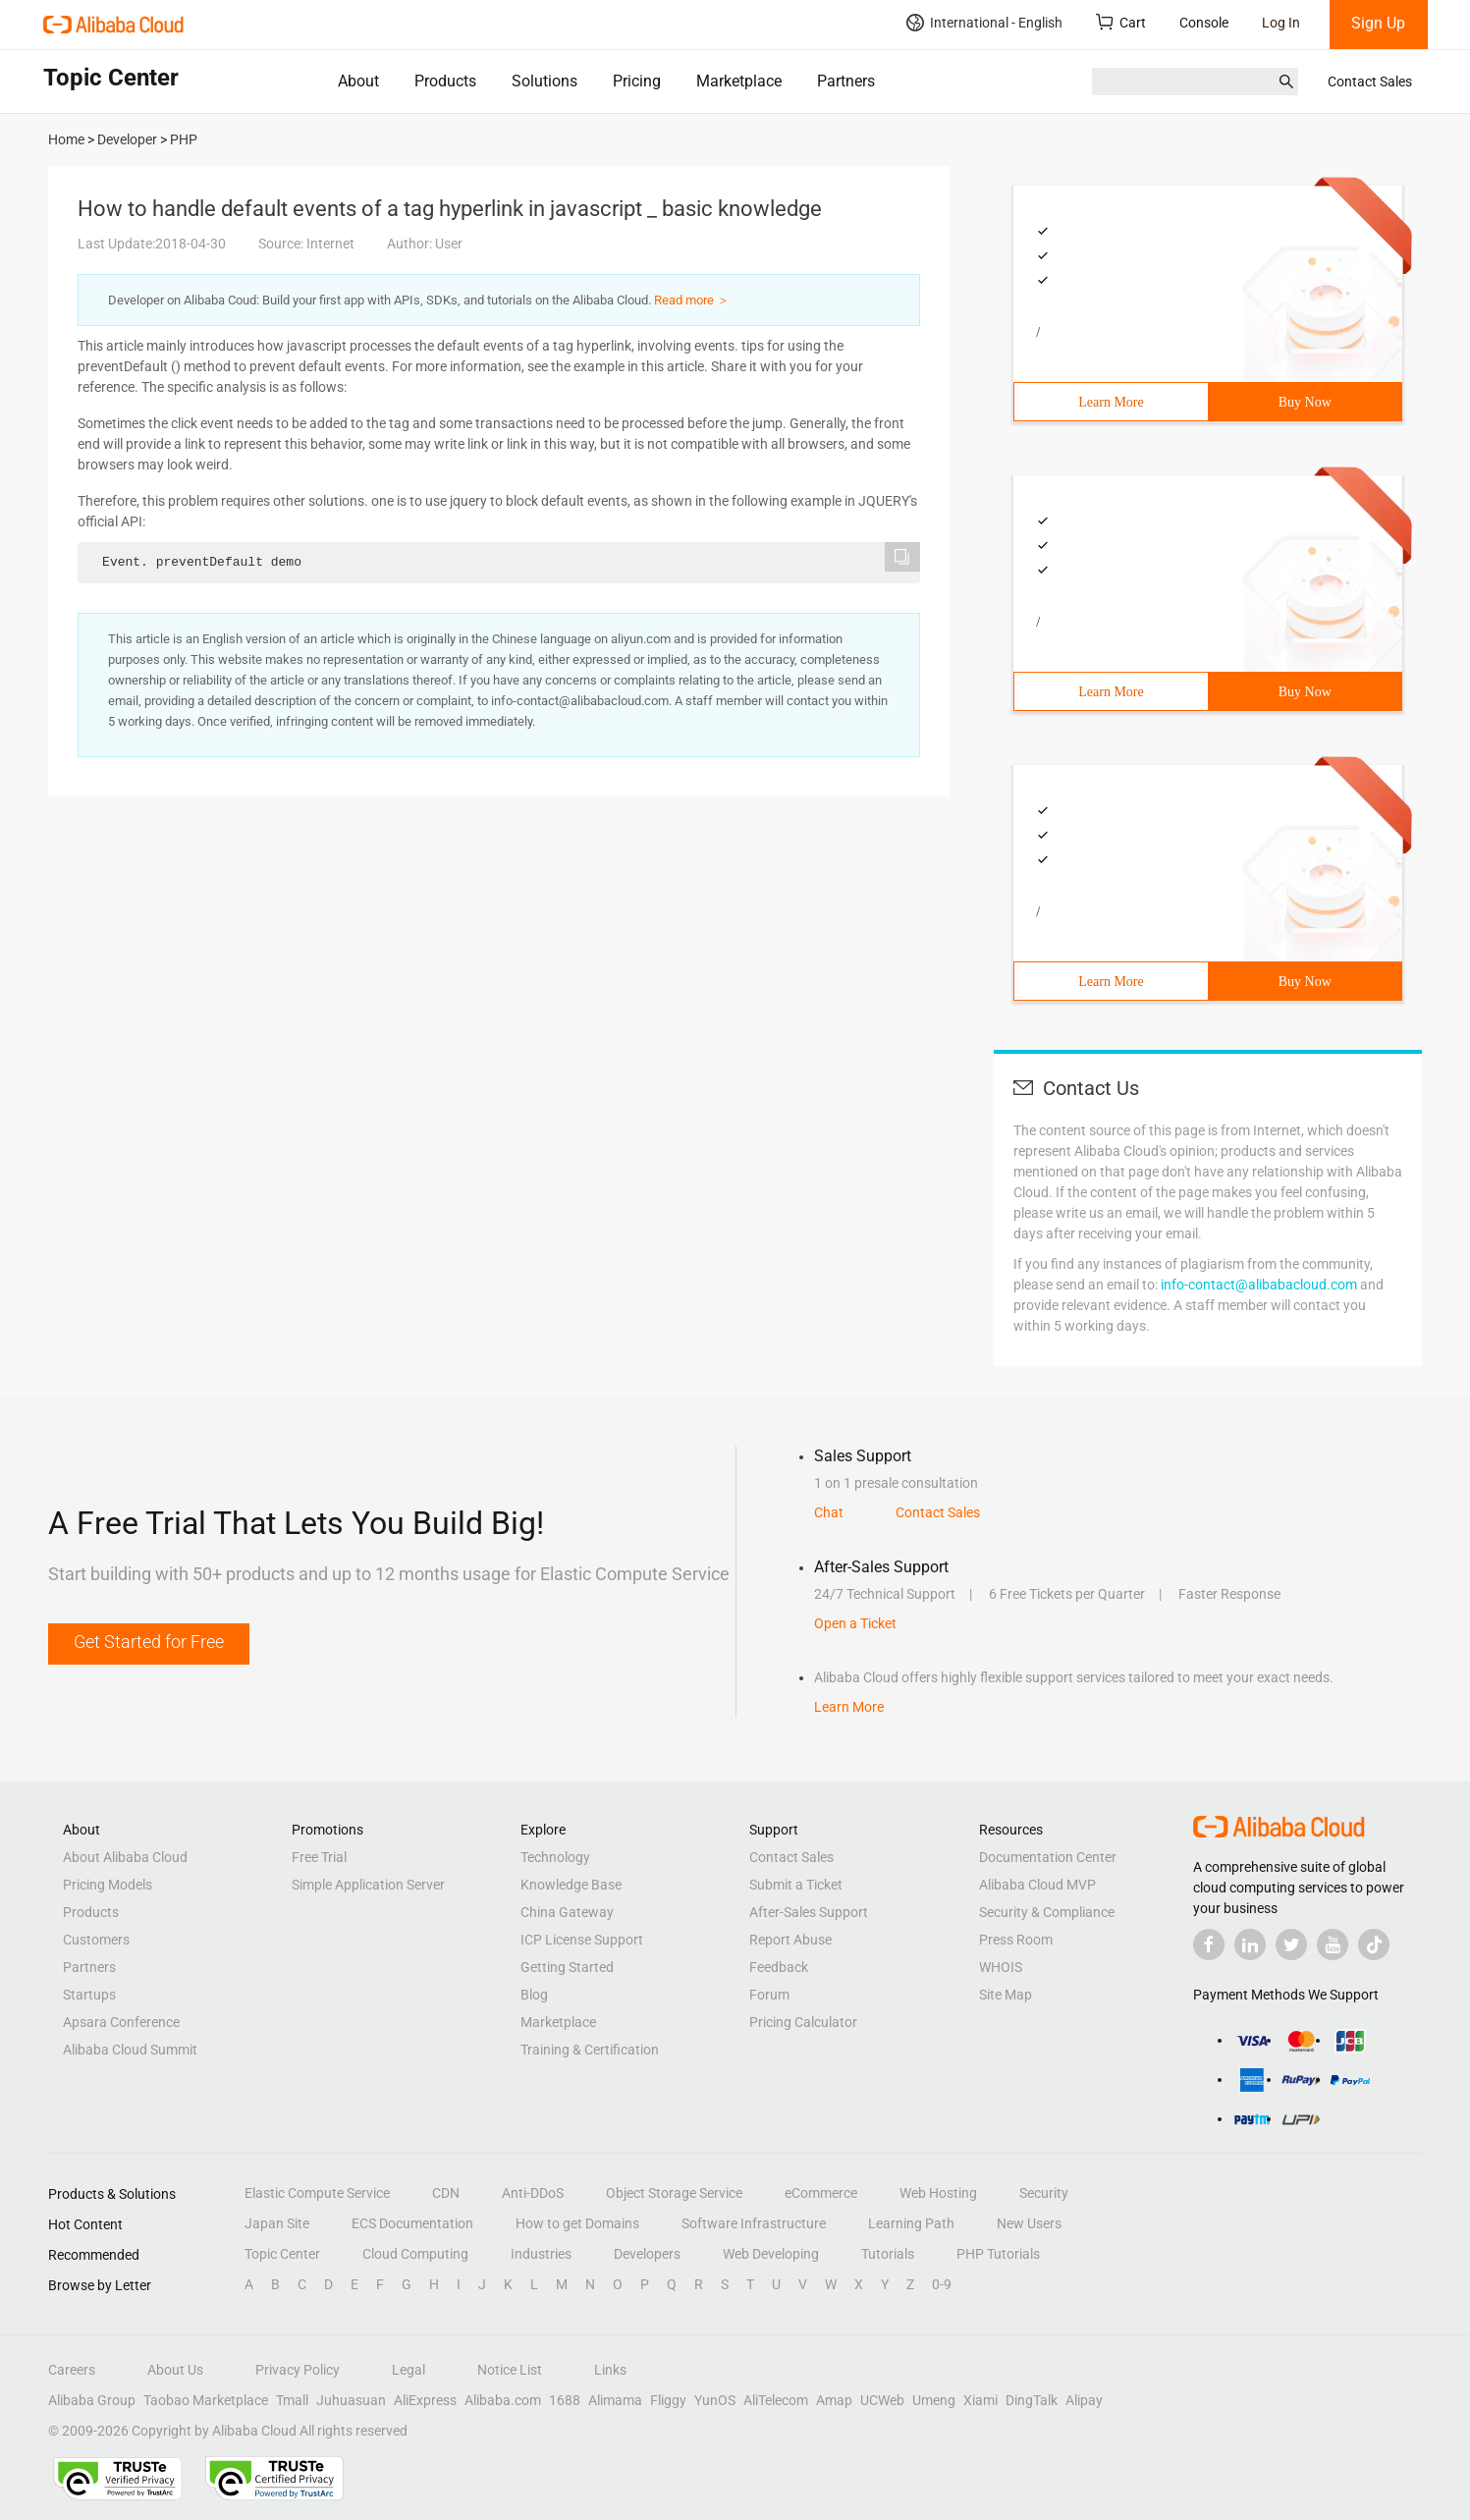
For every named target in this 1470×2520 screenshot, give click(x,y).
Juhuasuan (351, 2400)
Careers (71, 2370)
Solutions (544, 81)
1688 (564, 2400)
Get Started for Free (149, 1641)
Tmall (292, 2400)
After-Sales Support (808, 1912)
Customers (96, 1939)
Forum (769, 1994)
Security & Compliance (1047, 1912)
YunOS (714, 2400)
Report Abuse (790, 1939)
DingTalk (1032, 2400)
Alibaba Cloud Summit (130, 2049)
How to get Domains (577, 2223)
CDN (446, 2193)
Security (1043, 2193)
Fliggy (668, 2400)
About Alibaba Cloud (125, 1857)
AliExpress (425, 2400)
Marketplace (739, 81)
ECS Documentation (412, 2223)
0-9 (942, 2284)
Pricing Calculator (803, 2022)
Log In (1281, 22)
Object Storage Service (674, 2193)
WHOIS (1000, 1967)
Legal (408, 2370)
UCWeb (882, 2400)
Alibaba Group (92, 2400)
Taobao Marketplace (205, 2400)
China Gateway (567, 1912)
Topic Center (282, 2254)
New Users (1029, 2223)
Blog (534, 1994)
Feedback (778, 1967)
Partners (846, 81)
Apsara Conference (121, 2022)
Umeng (933, 2400)
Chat (829, 1512)
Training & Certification (589, 2049)
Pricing (637, 81)
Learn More (1110, 402)
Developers (647, 2254)
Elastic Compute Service (317, 2193)
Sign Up (1378, 23)
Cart (1121, 22)
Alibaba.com (502, 2400)
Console (1203, 22)
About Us (175, 2370)
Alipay (1084, 2400)
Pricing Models (107, 1884)
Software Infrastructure (753, 2223)
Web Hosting (938, 2193)
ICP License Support (581, 1939)
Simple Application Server (368, 1884)
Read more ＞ (692, 300)
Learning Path (911, 2223)
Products (445, 81)
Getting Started (567, 1967)
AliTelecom (775, 2400)
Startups (89, 1994)
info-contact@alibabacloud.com (1259, 1284)
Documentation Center (1047, 1857)
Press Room (1016, 1939)
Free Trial (319, 1857)
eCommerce (821, 2193)
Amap (834, 2400)
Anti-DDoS (533, 2193)
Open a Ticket (855, 1623)
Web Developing (771, 2254)
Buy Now (1305, 402)
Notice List (509, 2370)
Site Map (1005, 1994)
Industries (541, 2254)
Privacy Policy (297, 2370)
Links (610, 2370)
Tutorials (887, 2254)
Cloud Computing (415, 2254)
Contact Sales (1370, 81)
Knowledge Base (571, 1884)
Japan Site (277, 2223)
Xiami (980, 2400)
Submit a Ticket (796, 1884)
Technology (555, 1857)
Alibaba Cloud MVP (1037, 1884)
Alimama (615, 2400)
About (358, 81)
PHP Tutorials (998, 2254)
